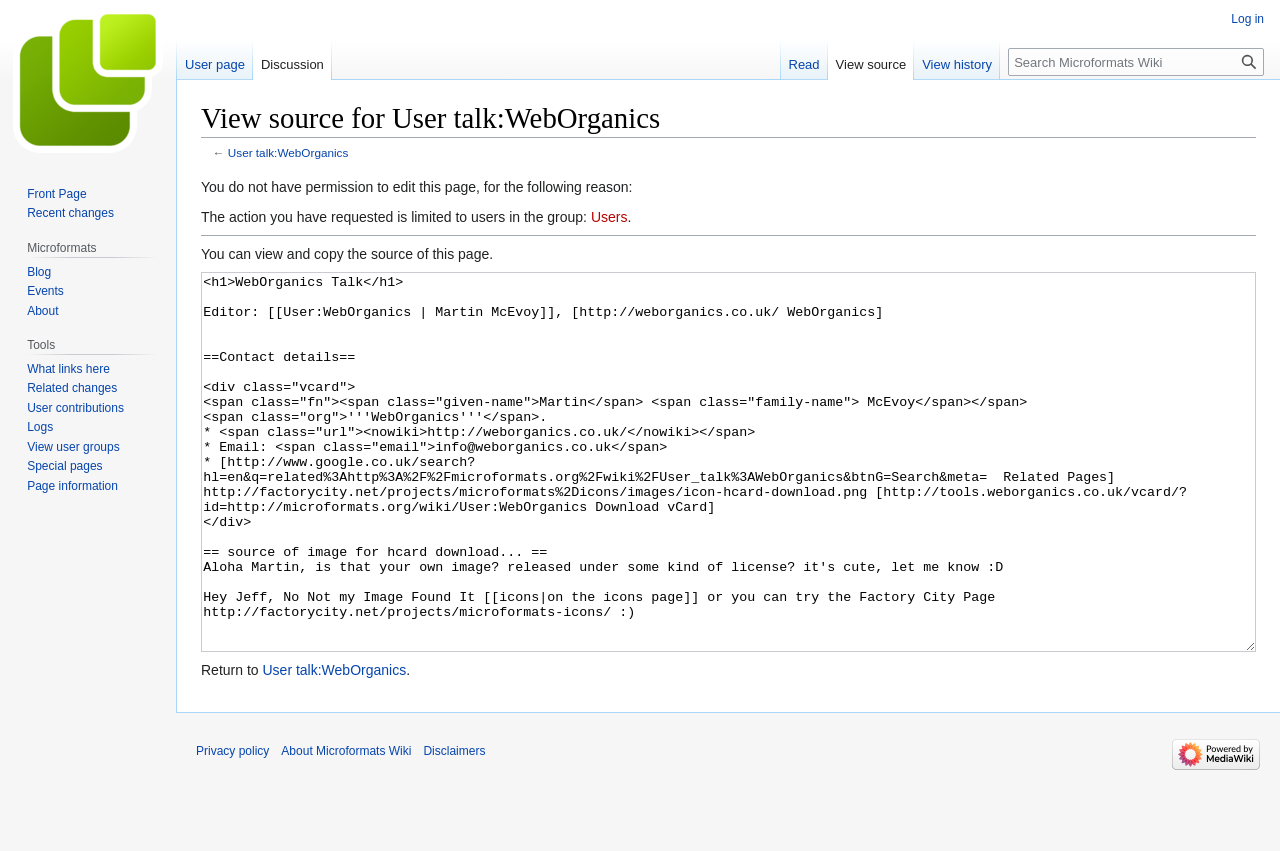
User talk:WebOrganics (288, 152)
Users (609, 217)
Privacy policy (232, 826)
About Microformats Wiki (346, 826)
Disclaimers (454, 826)
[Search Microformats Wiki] (1136, 62)
